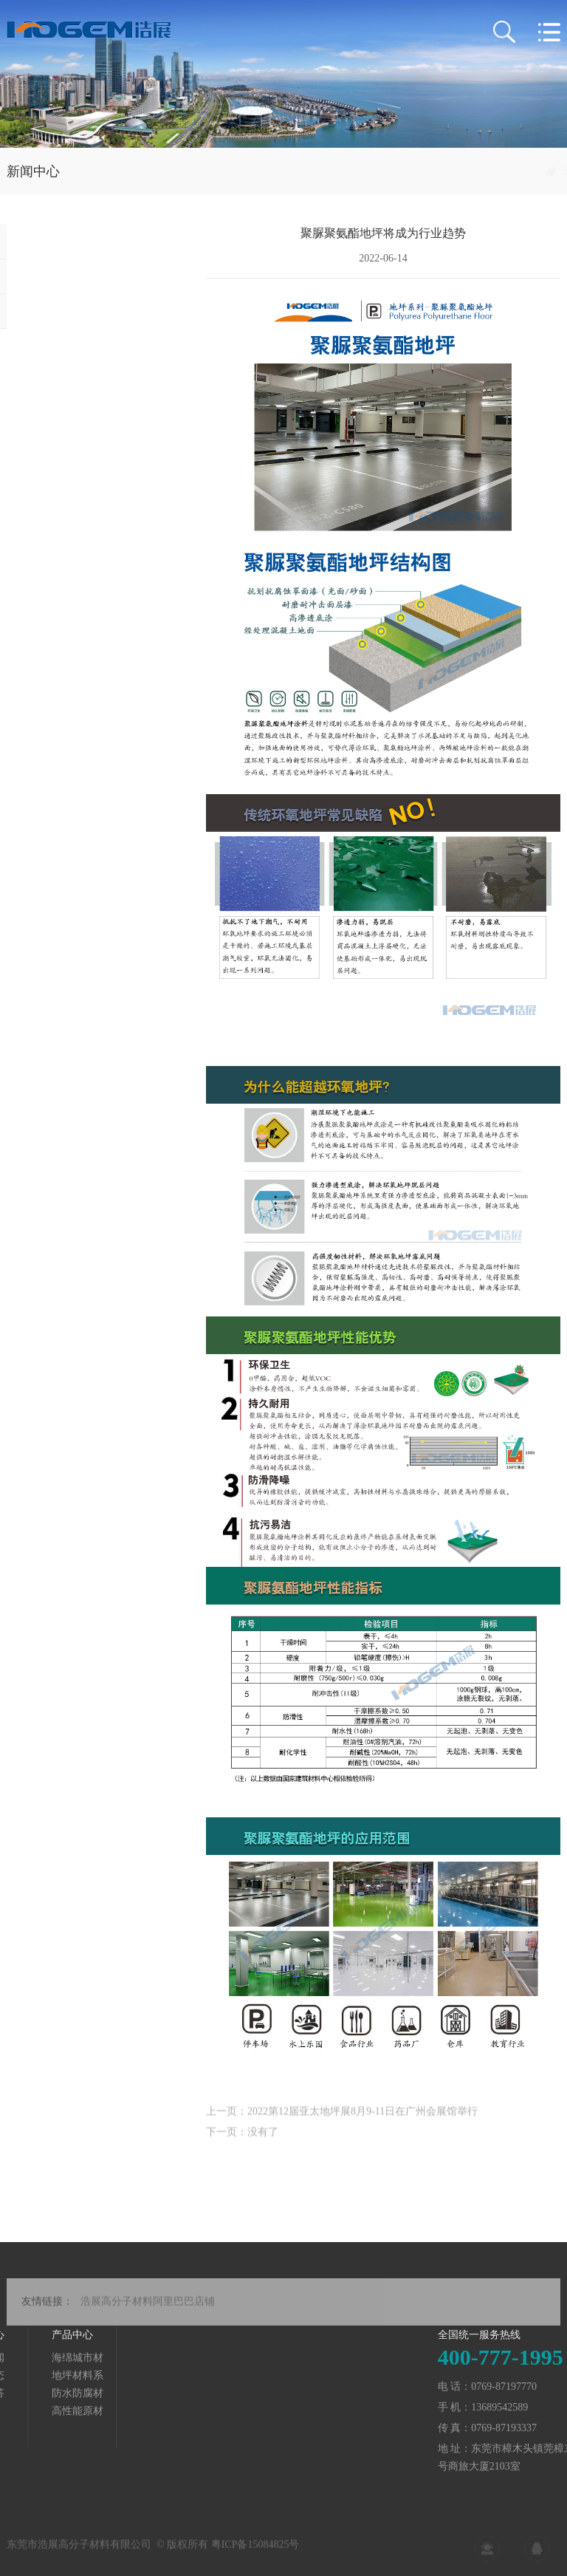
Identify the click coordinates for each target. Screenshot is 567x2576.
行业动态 (539, 171)
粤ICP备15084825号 (255, 2551)
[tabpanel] (283, 74)
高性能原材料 (29, 2411)
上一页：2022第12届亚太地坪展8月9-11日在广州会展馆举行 (342, 2119)
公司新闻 (42, 241)
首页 (441, 171)
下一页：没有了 (242, 2140)
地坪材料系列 (29, 2376)
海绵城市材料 (29, 2358)
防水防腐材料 (29, 2394)
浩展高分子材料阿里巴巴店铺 (147, 2311)
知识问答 (42, 310)
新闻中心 (484, 171)
